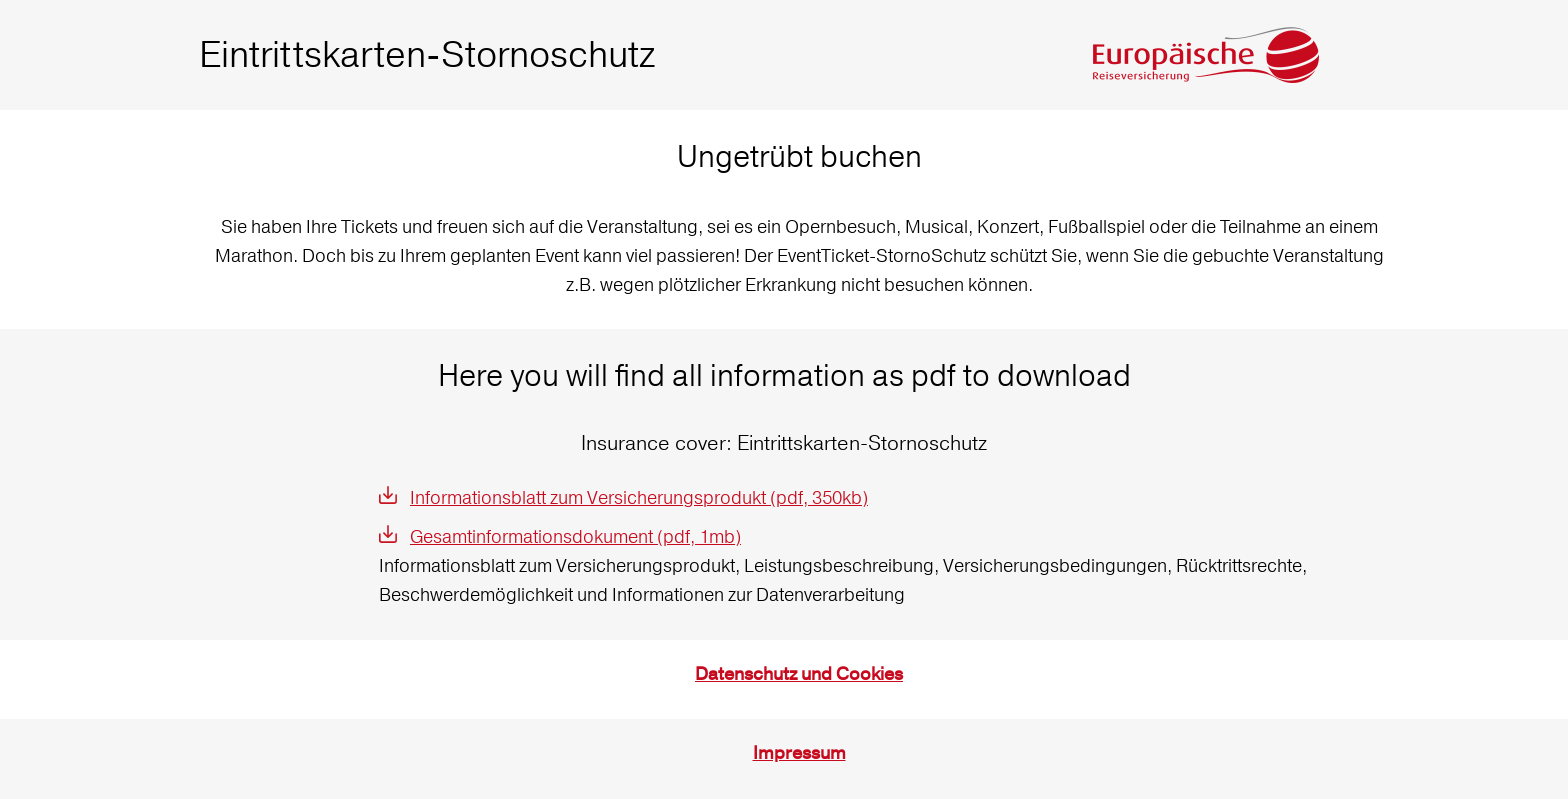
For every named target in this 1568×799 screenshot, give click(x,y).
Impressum (799, 753)
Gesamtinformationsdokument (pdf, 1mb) (575, 536)
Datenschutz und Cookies (799, 674)
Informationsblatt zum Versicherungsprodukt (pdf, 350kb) (639, 497)
